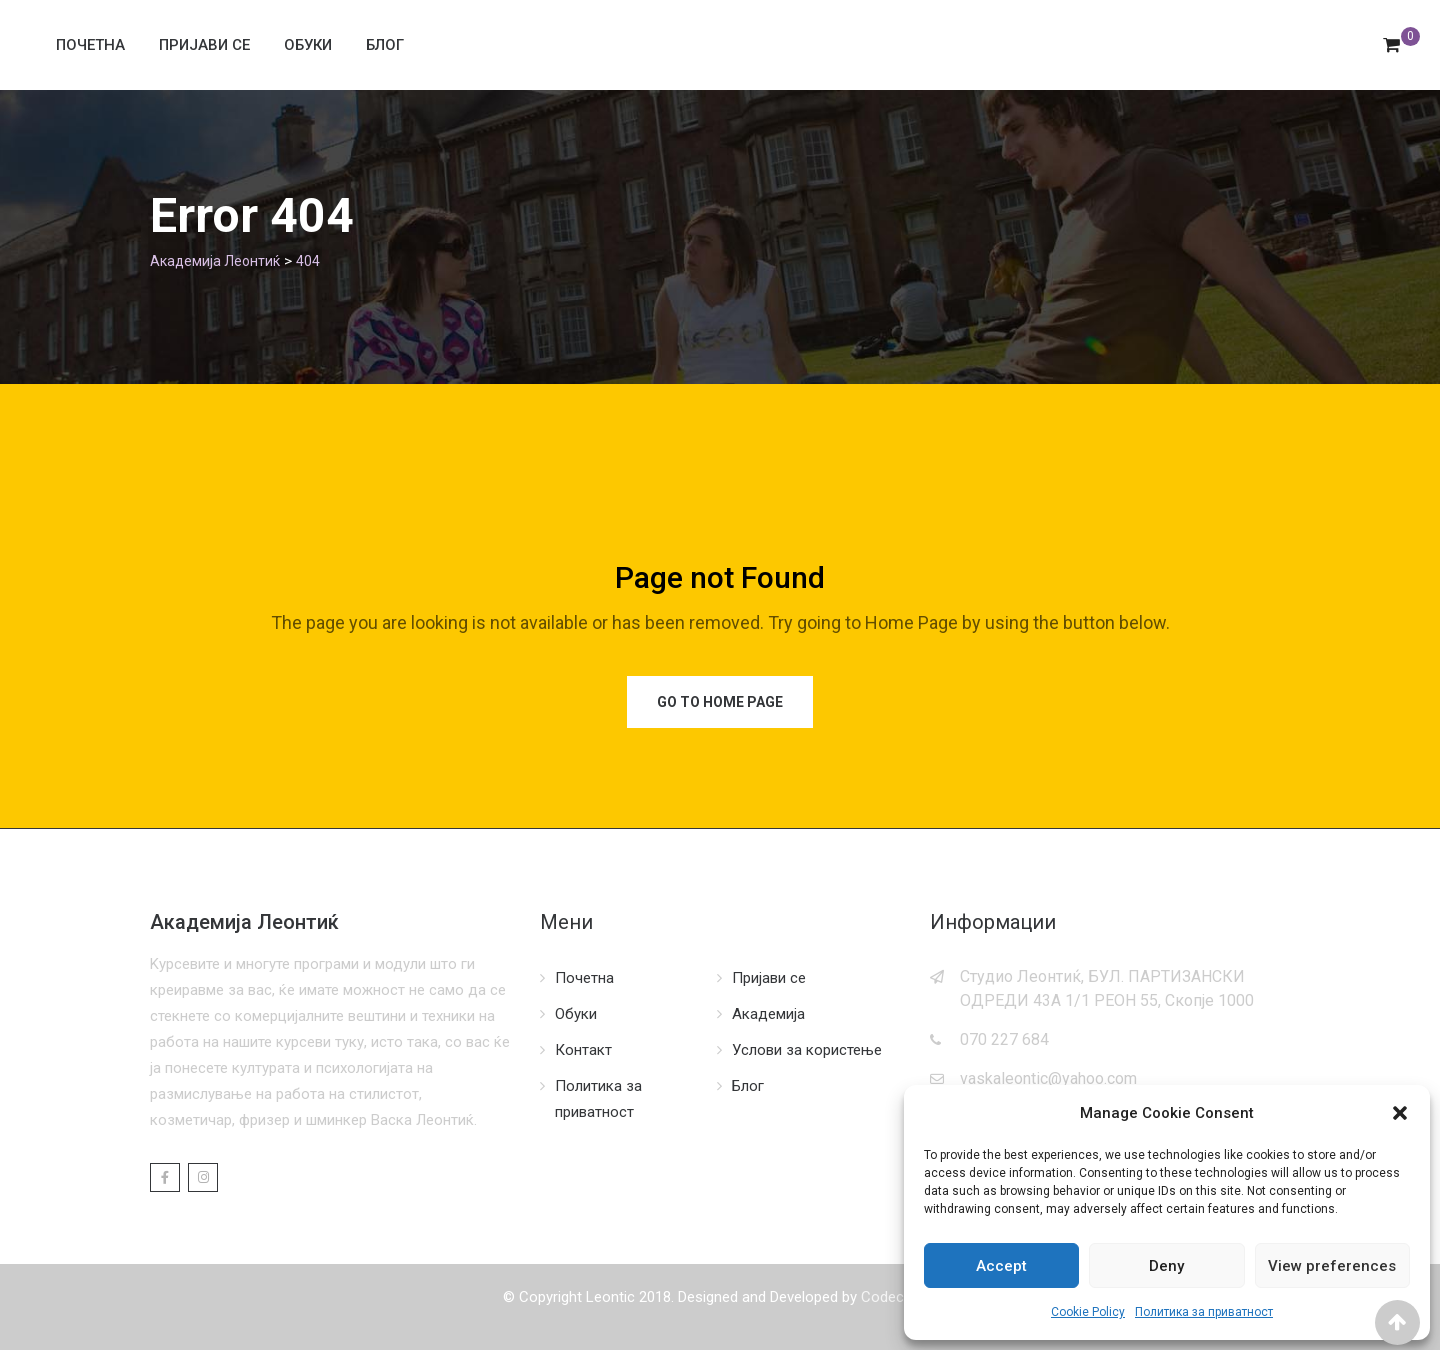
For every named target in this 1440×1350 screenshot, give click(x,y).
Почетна (90, 45)
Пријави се (204, 45)
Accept (1001, 1266)
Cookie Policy (1088, 1312)
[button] (1400, 1113)
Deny (1166, 1266)
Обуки (308, 45)
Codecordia (899, 1297)
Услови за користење (807, 1050)
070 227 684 (1004, 1039)
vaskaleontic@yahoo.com (1048, 1078)
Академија (768, 1014)
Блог (385, 45)
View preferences (1332, 1266)
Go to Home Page (720, 702)
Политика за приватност (1204, 1312)
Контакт (583, 1050)
